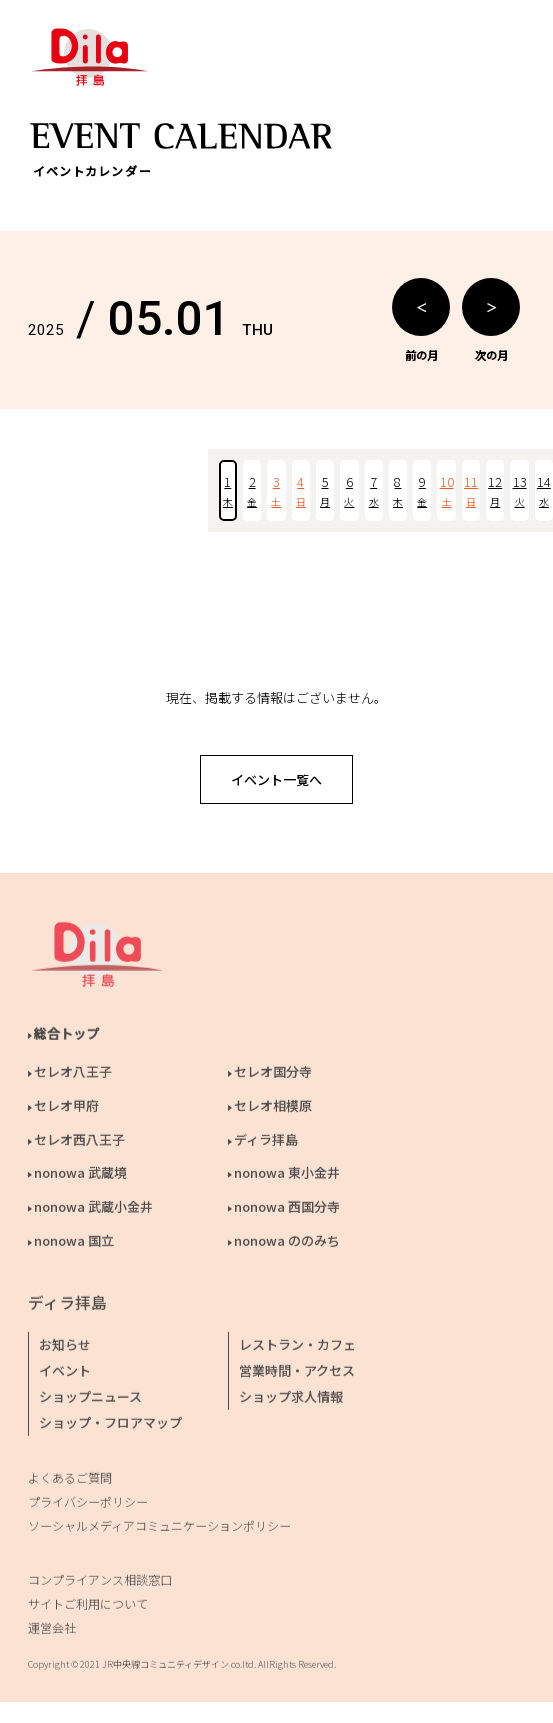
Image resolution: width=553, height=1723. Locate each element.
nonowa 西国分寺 (287, 1210)
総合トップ (66, 1037)
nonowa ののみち (287, 1244)
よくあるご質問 (70, 1481)
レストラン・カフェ (297, 1348)
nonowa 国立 (74, 1244)
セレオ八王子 (73, 1075)
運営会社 (52, 1631)
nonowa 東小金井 (287, 1176)
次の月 (491, 320)
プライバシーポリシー (88, 1505)
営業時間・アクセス (297, 1374)
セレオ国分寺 (273, 1075)
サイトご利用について (88, 1607)
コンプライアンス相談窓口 (100, 1583)
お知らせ (65, 1348)
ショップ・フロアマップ (110, 1426)
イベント (65, 1374)
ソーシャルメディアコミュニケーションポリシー (159, 1529)
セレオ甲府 (66, 1109)
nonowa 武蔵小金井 (93, 1210)
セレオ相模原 (273, 1109)
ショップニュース (90, 1400)
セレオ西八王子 (79, 1143)
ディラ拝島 (266, 1143)
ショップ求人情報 (291, 1400)
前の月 (421, 320)
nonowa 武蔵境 (80, 1176)
